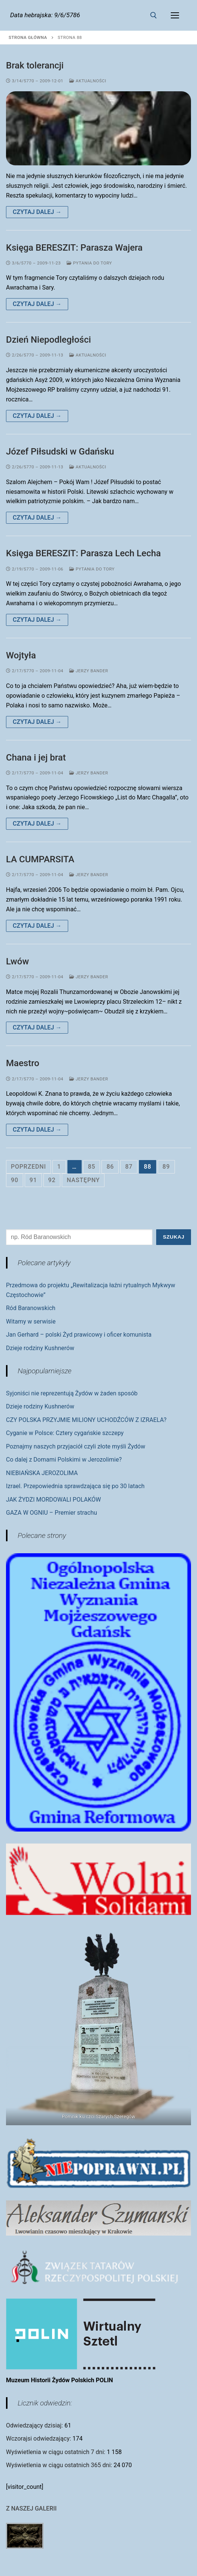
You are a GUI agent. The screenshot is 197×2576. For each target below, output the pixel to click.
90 (14, 1180)
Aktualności (87, 80)
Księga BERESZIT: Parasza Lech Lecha (83, 553)
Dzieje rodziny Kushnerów (40, 1348)
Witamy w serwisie (30, 1321)
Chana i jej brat (36, 757)
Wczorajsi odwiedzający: (39, 2438)
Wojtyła (21, 655)
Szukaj (173, 1237)
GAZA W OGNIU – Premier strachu (51, 1512)
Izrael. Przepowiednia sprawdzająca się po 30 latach (75, 1486)
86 (110, 1166)
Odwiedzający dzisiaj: (35, 2425)
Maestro (22, 1063)
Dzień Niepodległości (48, 339)
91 (33, 1180)
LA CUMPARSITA (40, 859)
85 (92, 1166)
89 (166, 1166)
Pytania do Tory (89, 263)
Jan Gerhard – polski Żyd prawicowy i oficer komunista (78, 1334)
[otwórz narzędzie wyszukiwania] (153, 15)
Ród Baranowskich (30, 1308)
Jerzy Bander (88, 670)
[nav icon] (175, 15)
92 (52, 1180)
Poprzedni (28, 1166)
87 (129, 1166)
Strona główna (28, 37)
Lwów (17, 961)
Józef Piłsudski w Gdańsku (60, 451)
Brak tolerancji (35, 65)
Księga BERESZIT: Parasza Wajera (74, 247)
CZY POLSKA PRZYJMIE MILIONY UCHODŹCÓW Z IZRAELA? (86, 1419)
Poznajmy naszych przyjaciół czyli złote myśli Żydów (75, 1446)
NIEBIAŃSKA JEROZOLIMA (42, 1473)
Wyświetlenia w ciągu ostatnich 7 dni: (56, 2452)
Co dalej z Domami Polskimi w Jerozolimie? (64, 1459)
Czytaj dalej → (37, 211)
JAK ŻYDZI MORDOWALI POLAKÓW (53, 1499)
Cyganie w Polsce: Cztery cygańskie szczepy (65, 1433)
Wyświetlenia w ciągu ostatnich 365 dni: (59, 2465)
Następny (83, 1180)
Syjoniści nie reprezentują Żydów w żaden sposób (71, 1393)
